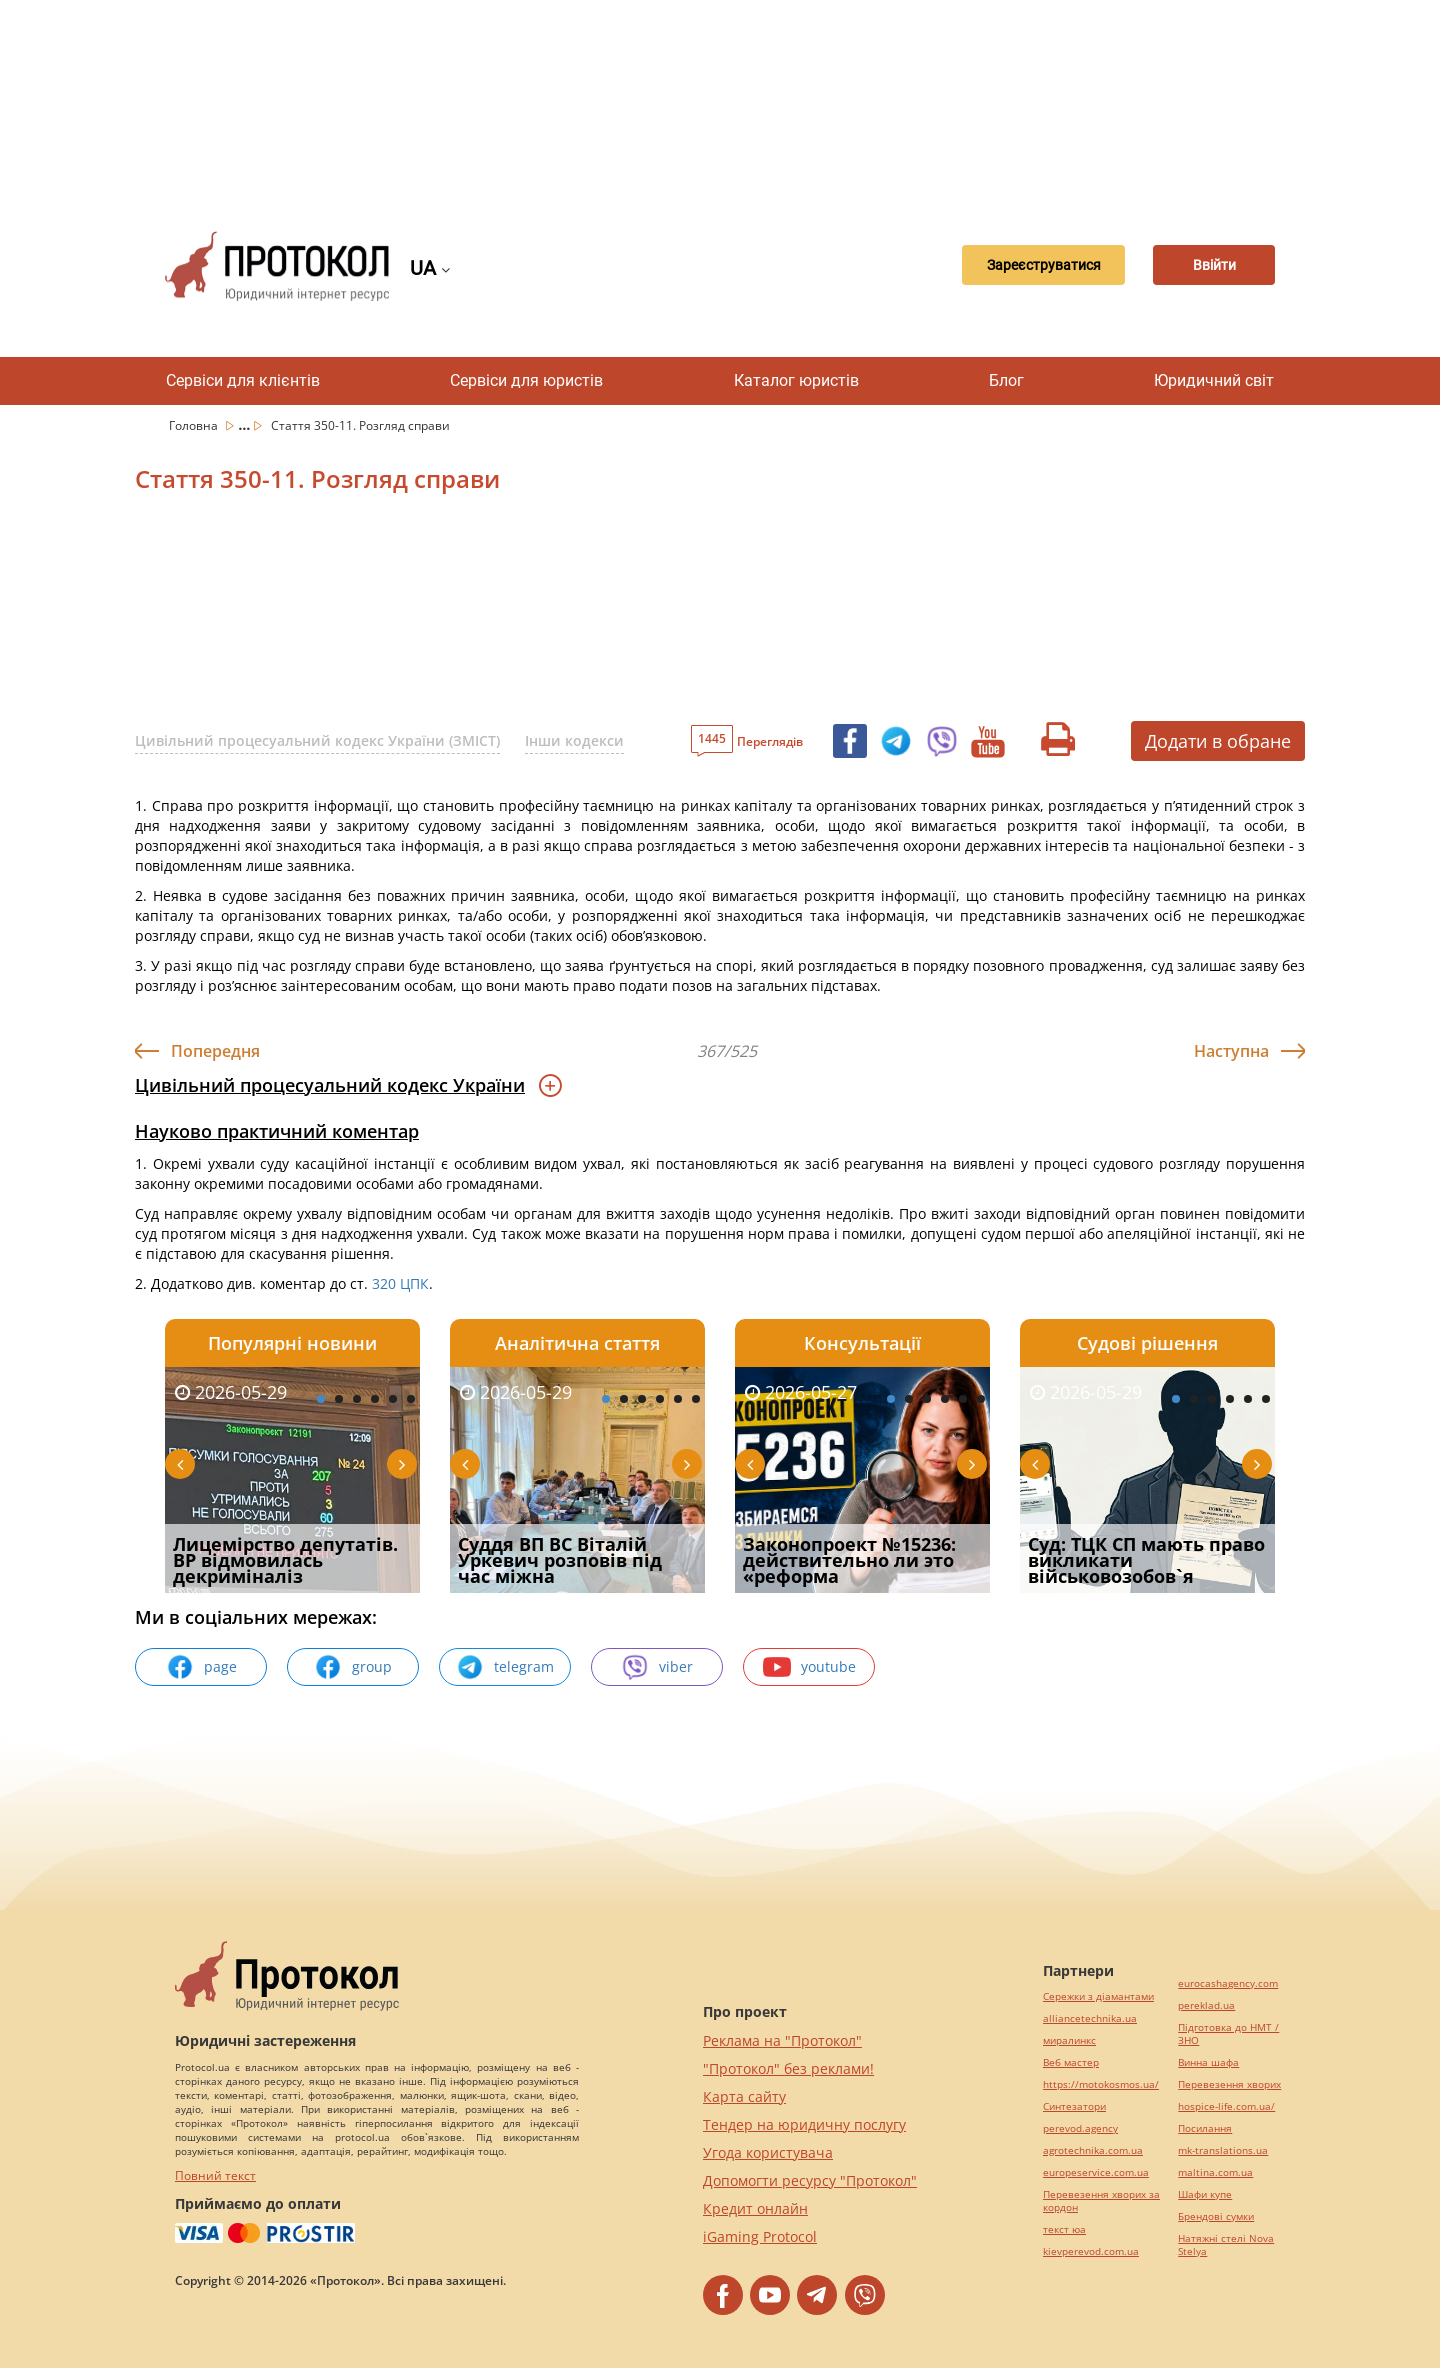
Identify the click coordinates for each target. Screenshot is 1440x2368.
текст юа (1064, 2229)
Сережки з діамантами (1098, 1996)
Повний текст (215, 2175)
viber (657, 1667)
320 (384, 1283)
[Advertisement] (720, 100)
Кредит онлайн (755, 2208)
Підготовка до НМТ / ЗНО (1228, 2034)
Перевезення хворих (1229, 2084)
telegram (505, 1667)
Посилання (1205, 2128)
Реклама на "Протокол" (782, 2040)
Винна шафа (1208, 2062)
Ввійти (1205, 266)
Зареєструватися (1015, 266)
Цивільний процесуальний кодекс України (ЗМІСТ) (317, 740)
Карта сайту (744, 2096)
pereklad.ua (1206, 2005)
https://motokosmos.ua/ (1101, 2084)
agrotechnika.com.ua (1093, 2150)
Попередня (215, 1051)
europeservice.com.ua (1096, 2172)
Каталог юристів (796, 380)
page (201, 1667)
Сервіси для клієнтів (243, 380)
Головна (195, 425)
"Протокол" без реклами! (788, 2068)
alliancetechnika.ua (1090, 2018)
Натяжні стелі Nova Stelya (1226, 2245)
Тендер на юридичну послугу (804, 2124)
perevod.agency (1080, 2128)
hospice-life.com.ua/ (1226, 2106)
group (353, 1667)
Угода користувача (768, 2152)
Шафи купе (1205, 2194)
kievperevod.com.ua (1091, 2251)
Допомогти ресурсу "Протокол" (810, 2180)
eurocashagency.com (1228, 1983)
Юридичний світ (1214, 380)
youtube (809, 1667)
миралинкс (1069, 2040)
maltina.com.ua (1215, 2172)
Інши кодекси (574, 740)
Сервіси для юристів (526, 380)
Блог (1006, 380)
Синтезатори (1074, 2106)
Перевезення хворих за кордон (1101, 2201)
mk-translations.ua (1223, 2150)
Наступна (1231, 1051)
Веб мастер (1071, 2062)
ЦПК (414, 1283)
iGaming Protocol (760, 2236)
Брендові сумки (1216, 2216)
